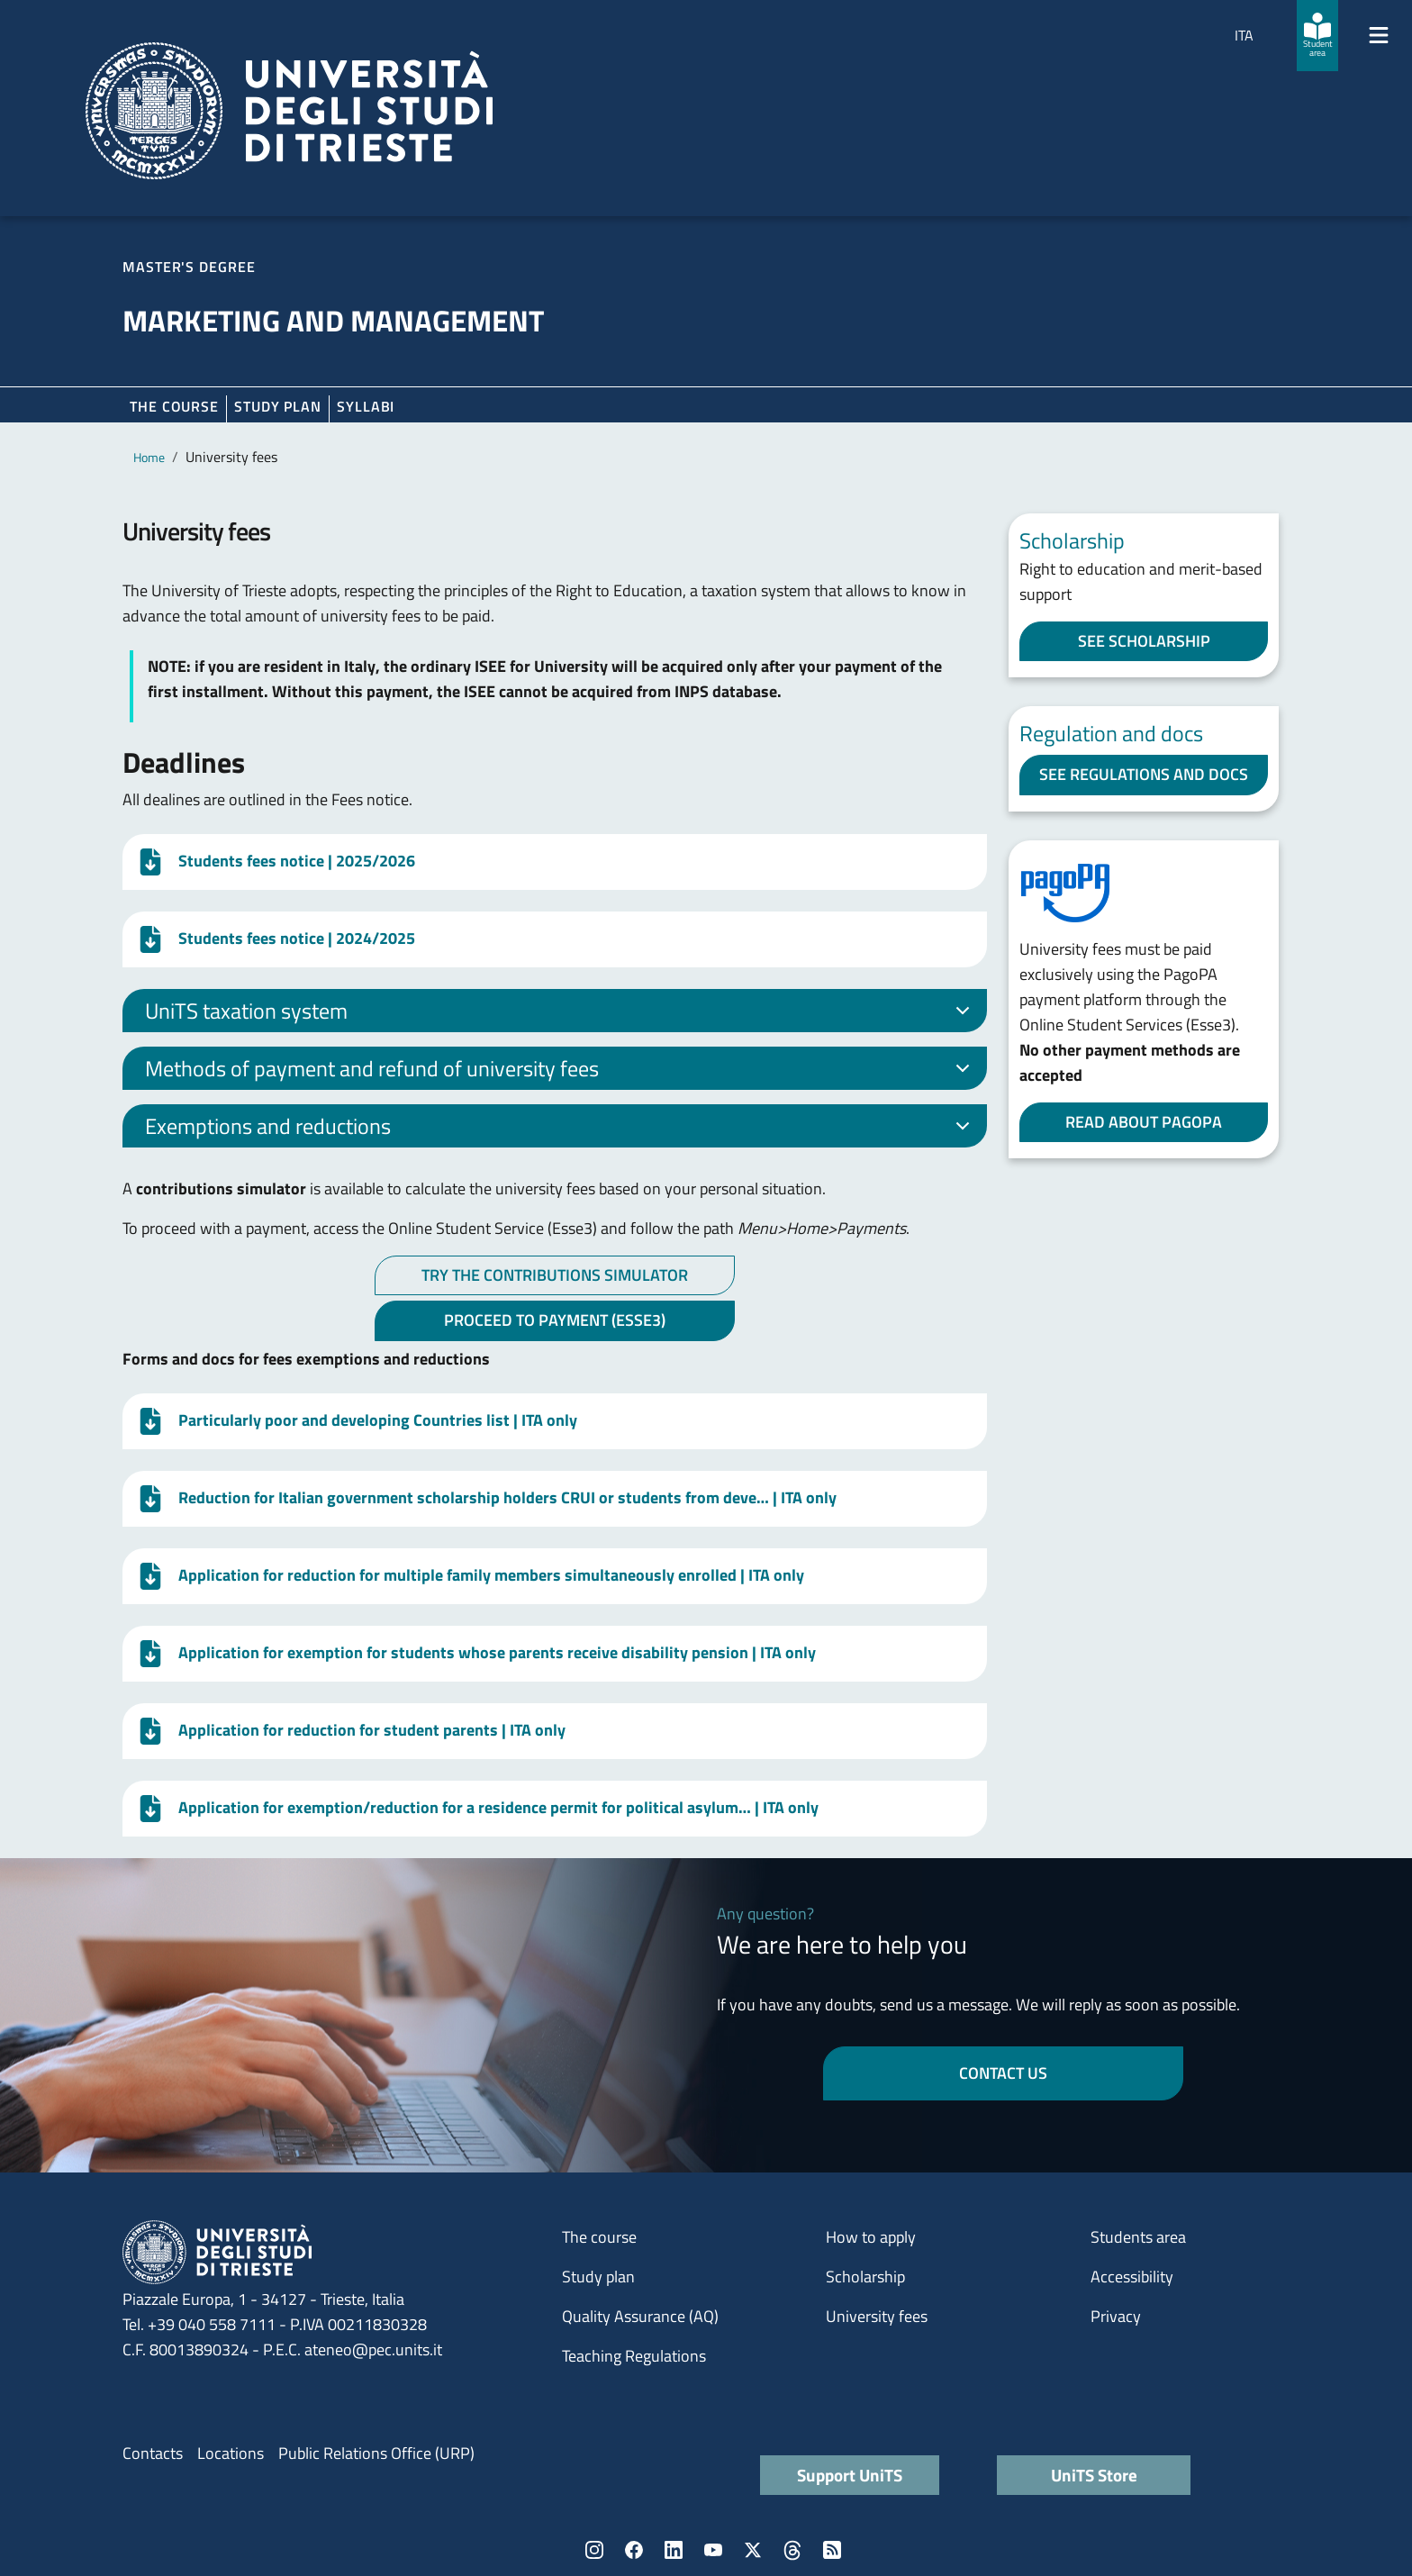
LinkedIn (673, 2550)
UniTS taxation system (560, 1013)
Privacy (1116, 2316)
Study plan (277, 406)
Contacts (152, 2453)
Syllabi (365, 406)
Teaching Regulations (634, 2356)
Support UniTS (849, 2475)
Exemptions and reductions (560, 1128)
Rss (832, 2550)
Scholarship (865, 2276)
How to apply (871, 2237)
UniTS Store (1094, 2475)
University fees (877, 2316)
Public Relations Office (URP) (376, 2453)
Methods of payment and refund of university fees (560, 1071)
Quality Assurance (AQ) (640, 2316)
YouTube (713, 2550)
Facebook (634, 2550)
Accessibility (1132, 2276)
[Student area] (1317, 35)
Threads (792, 2550)
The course (174, 406)
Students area (1138, 2237)
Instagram (594, 2550)
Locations (230, 2453)
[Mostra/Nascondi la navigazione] (1379, 35)
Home (149, 457)
